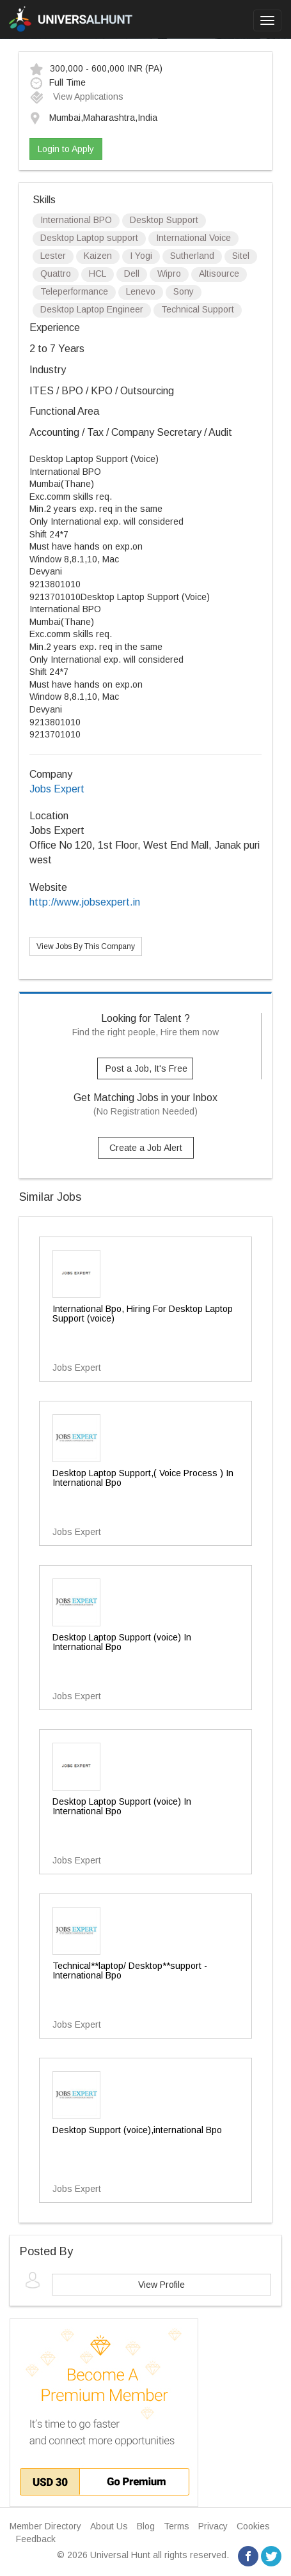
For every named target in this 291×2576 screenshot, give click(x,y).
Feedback (36, 2539)
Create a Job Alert (145, 1148)
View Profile (161, 2284)
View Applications (76, 96)
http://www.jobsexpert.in (84, 902)
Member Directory (45, 2526)
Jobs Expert (56, 788)
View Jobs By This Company (85, 946)
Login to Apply (66, 149)
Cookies (253, 2526)
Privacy (213, 2526)
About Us (109, 2526)
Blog (146, 2526)
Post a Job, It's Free (146, 1068)
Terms (176, 2526)
